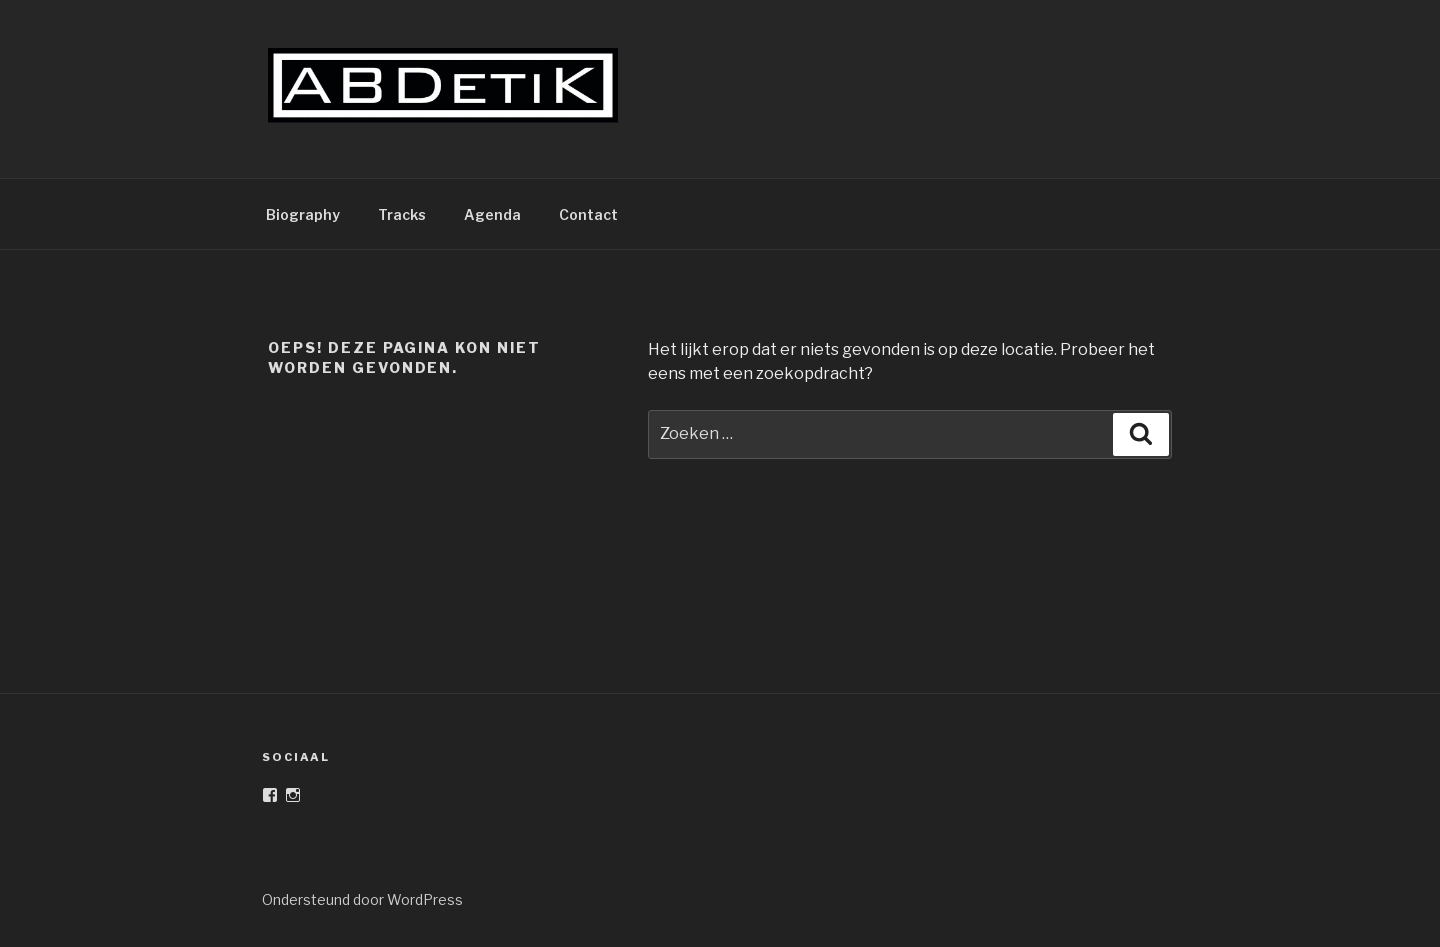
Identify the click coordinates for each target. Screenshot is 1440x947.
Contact (588, 214)
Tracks (402, 214)
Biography (303, 214)
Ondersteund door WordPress (362, 899)
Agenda (492, 214)
